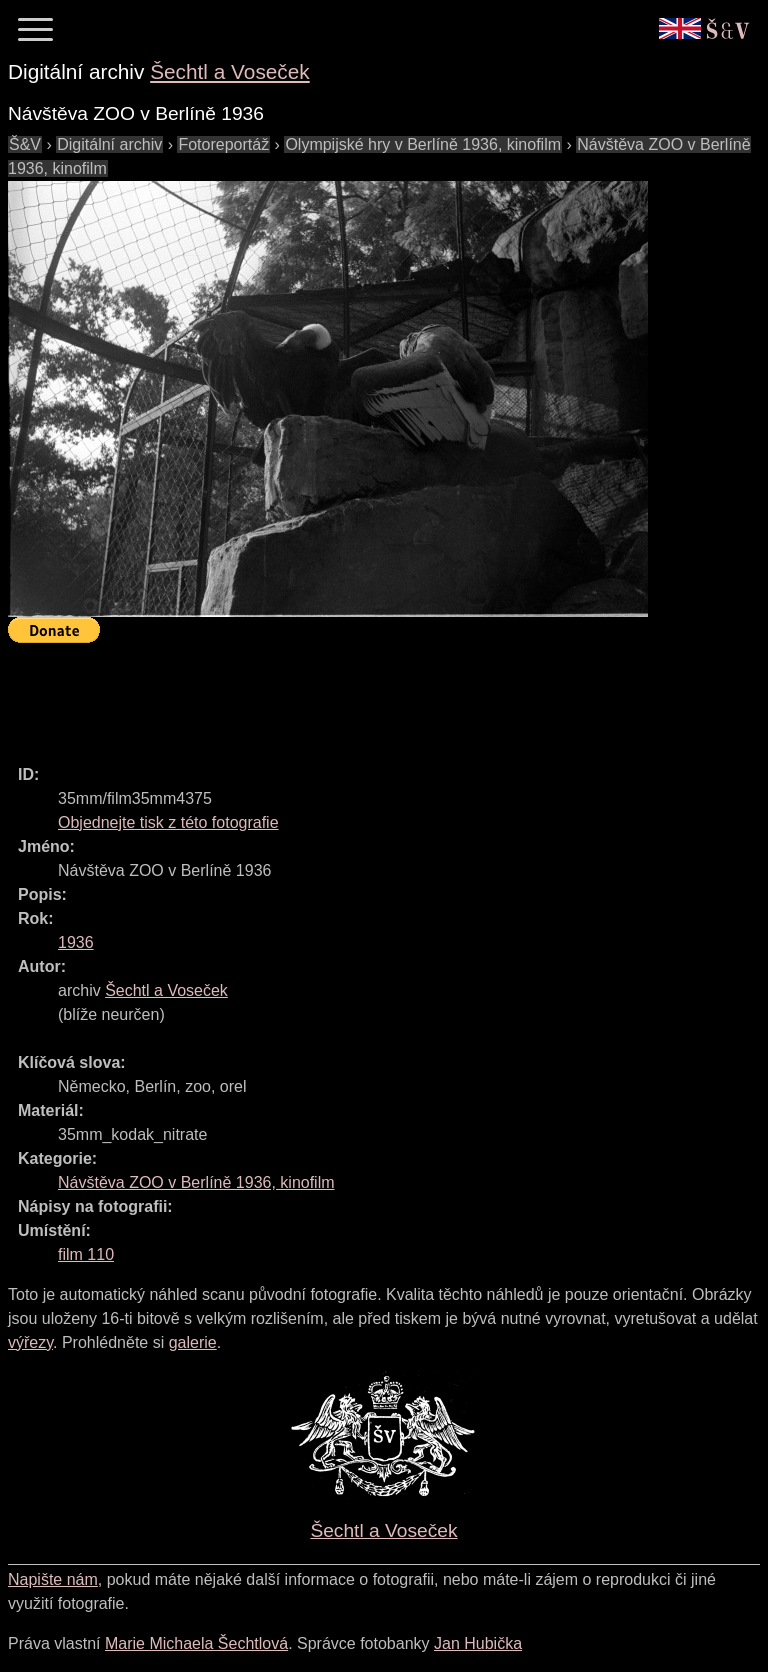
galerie (193, 1342)
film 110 (86, 1254)
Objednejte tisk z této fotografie (168, 822)
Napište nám (53, 1579)
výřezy (30, 1342)
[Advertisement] (372, 695)
